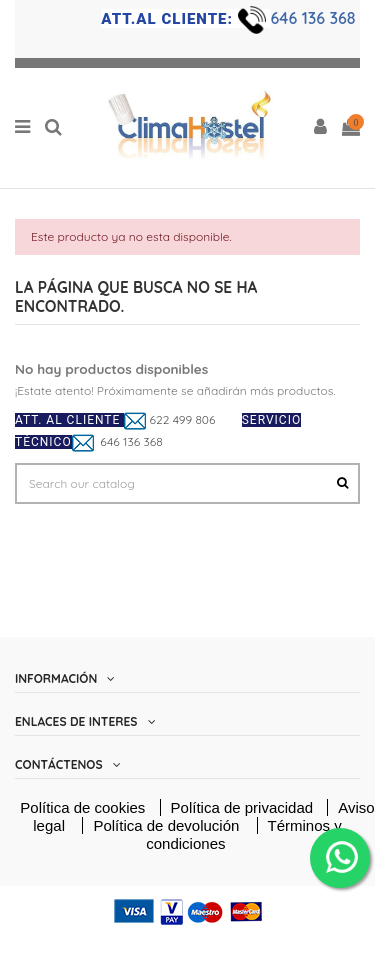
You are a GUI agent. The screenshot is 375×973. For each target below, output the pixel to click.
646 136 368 (316, 18)
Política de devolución (168, 825)
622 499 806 (183, 419)
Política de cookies (82, 807)
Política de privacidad (244, 807)
